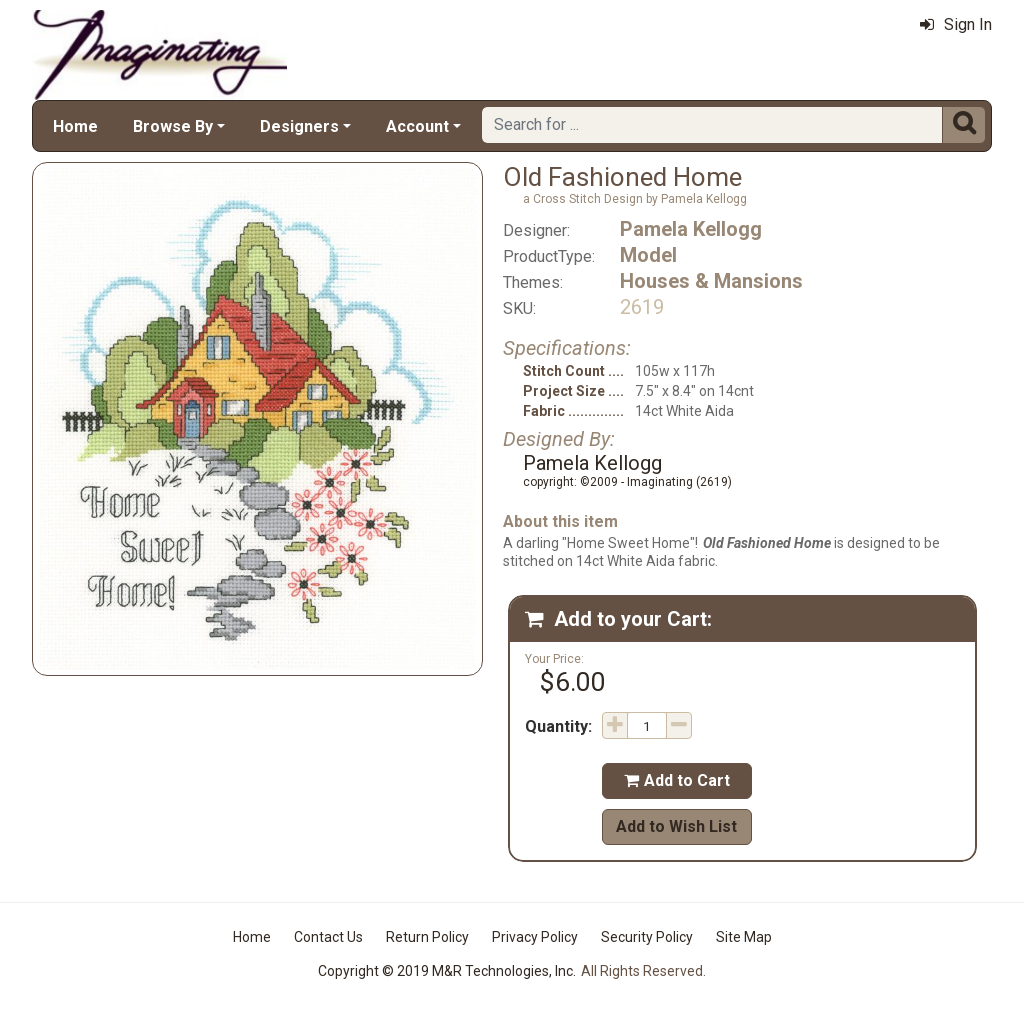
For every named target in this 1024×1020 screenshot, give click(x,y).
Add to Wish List (676, 826)
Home (75, 126)
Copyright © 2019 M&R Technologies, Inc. (447, 971)
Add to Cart (677, 780)
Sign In (956, 24)
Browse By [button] (173, 126)
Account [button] (417, 126)
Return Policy (427, 937)
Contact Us (328, 937)
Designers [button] (299, 126)
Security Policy (647, 937)
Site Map (744, 937)
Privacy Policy (535, 937)
